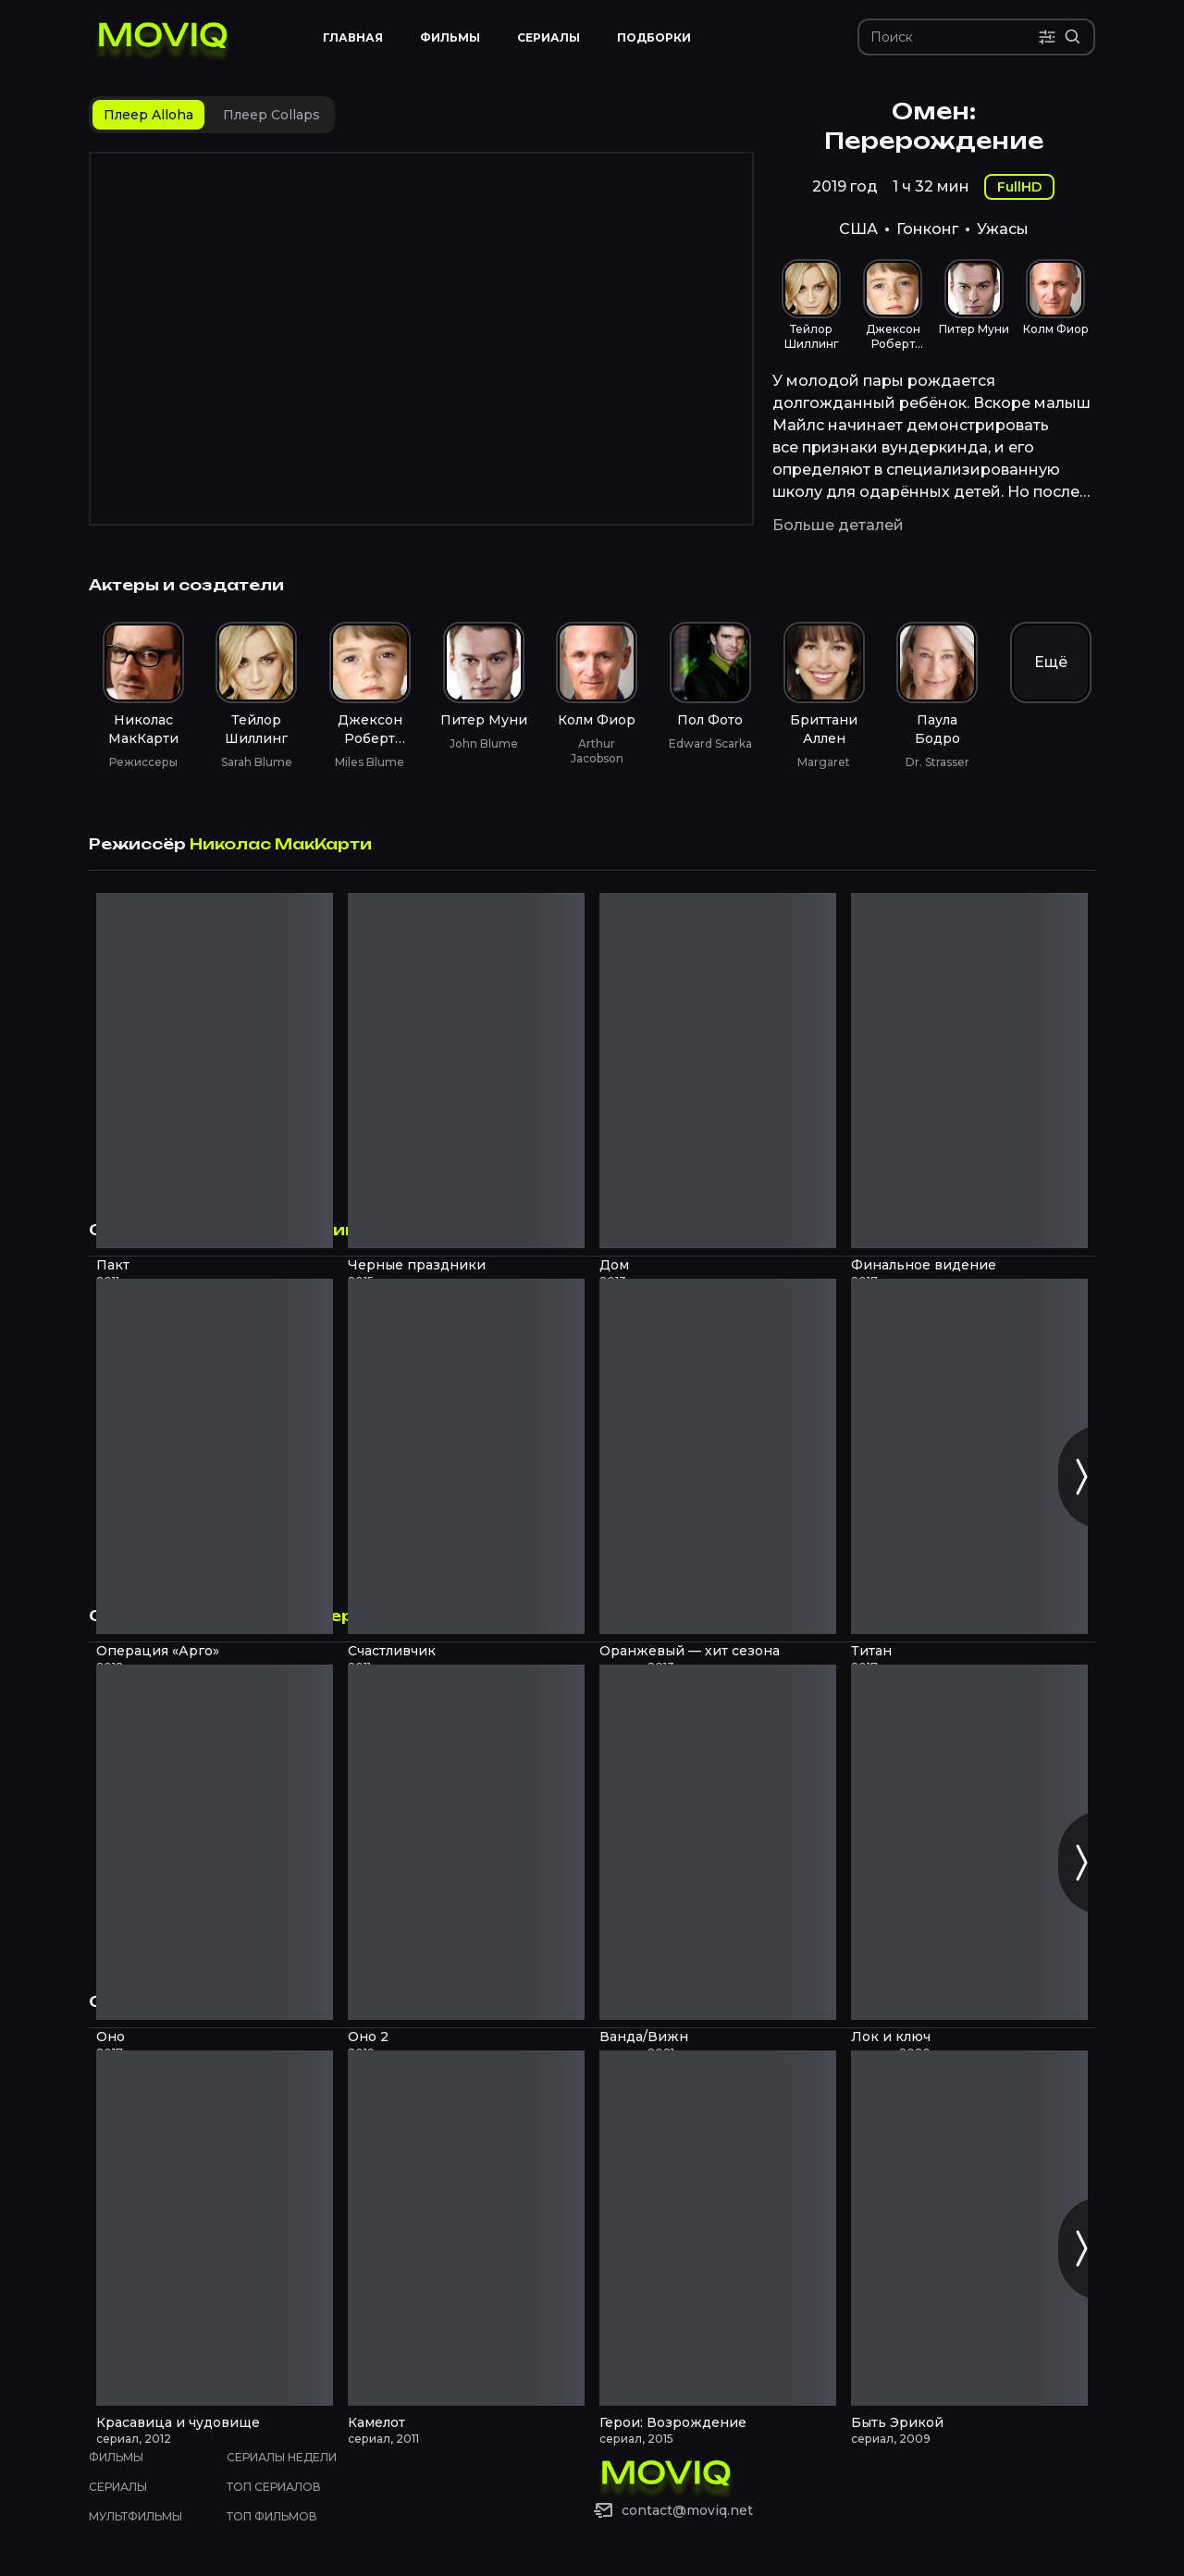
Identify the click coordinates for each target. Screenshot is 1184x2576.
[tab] (148, 115)
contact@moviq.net (687, 2510)
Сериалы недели (282, 2457)
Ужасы (1003, 229)
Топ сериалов (274, 2487)
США (858, 229)
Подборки (654, 37)
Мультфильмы (135, 2516)
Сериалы (118, 2487)
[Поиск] (954, 37)
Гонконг (927, 229)
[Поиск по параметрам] (1047, 37)
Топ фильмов (272, 2516)
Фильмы (116, 2457)
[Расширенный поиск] (1073, 37)
